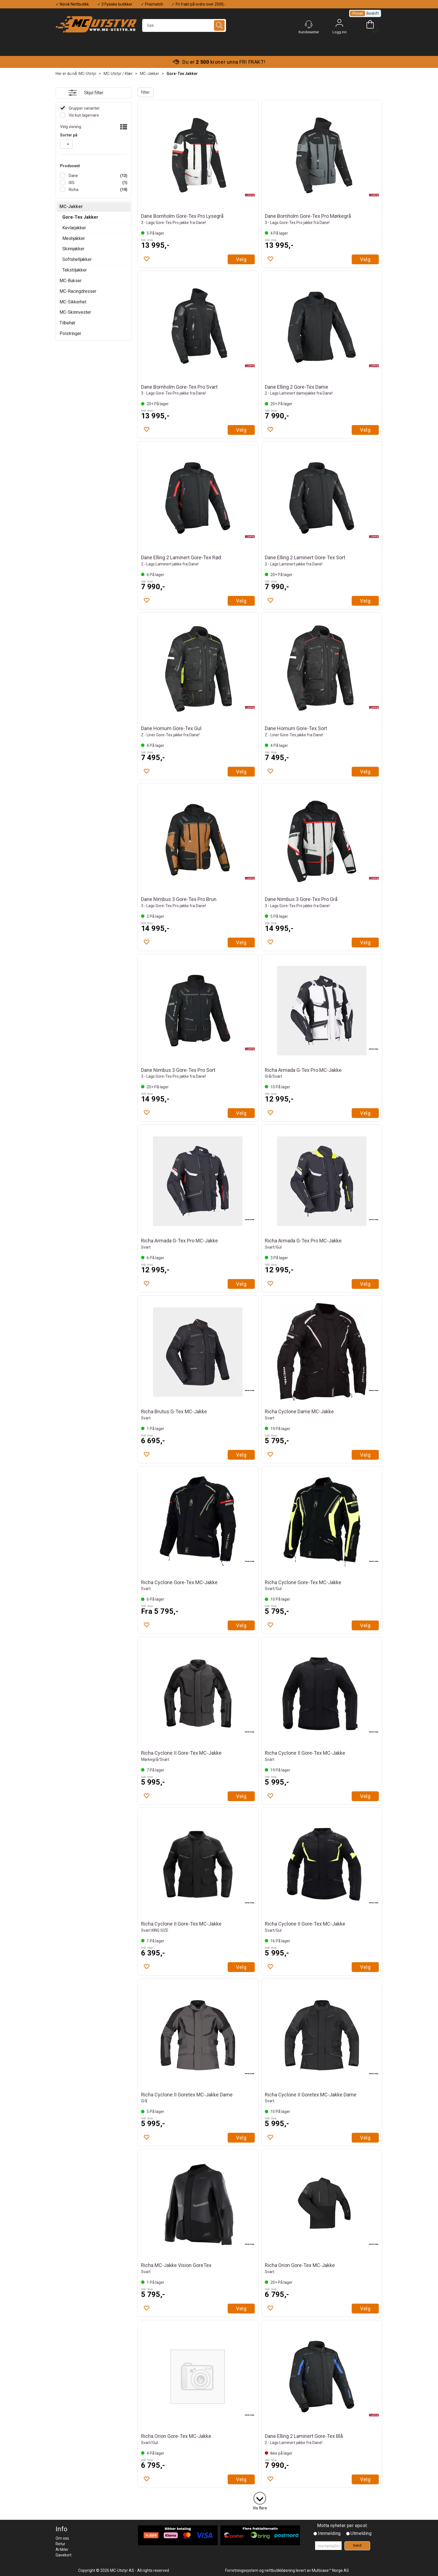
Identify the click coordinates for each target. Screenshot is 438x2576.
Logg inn (339, 24)
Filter (145, 92)
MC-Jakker (149, 73)
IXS (71, 182)
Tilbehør (67, 322)
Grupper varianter (84, 108)
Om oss (62, 2538)
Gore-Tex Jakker (182, 73)
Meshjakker (73, 238)
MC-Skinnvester (75, 312)
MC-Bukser (70, 280)
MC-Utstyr (87, 73)
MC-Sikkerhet (72, 302)
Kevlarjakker (74, 227)
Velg (241, 259)
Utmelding (361, 2533)
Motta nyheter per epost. (342, 2525)
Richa (73, 189)
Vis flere (260, 2508)
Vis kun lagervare (83, 115)
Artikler (62, 2549)
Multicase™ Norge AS (330, 2570)
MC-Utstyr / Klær (118, 73)
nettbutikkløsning (280, 2570)
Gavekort (64, 2555)
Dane (73, 175)
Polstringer (70, 333)
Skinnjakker (73, 248)
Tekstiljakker (74, 270)
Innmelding (329, 2533)
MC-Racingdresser (77, 291)
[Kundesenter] (308, 24)
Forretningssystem (241, 2570)
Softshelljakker (77, 259)
